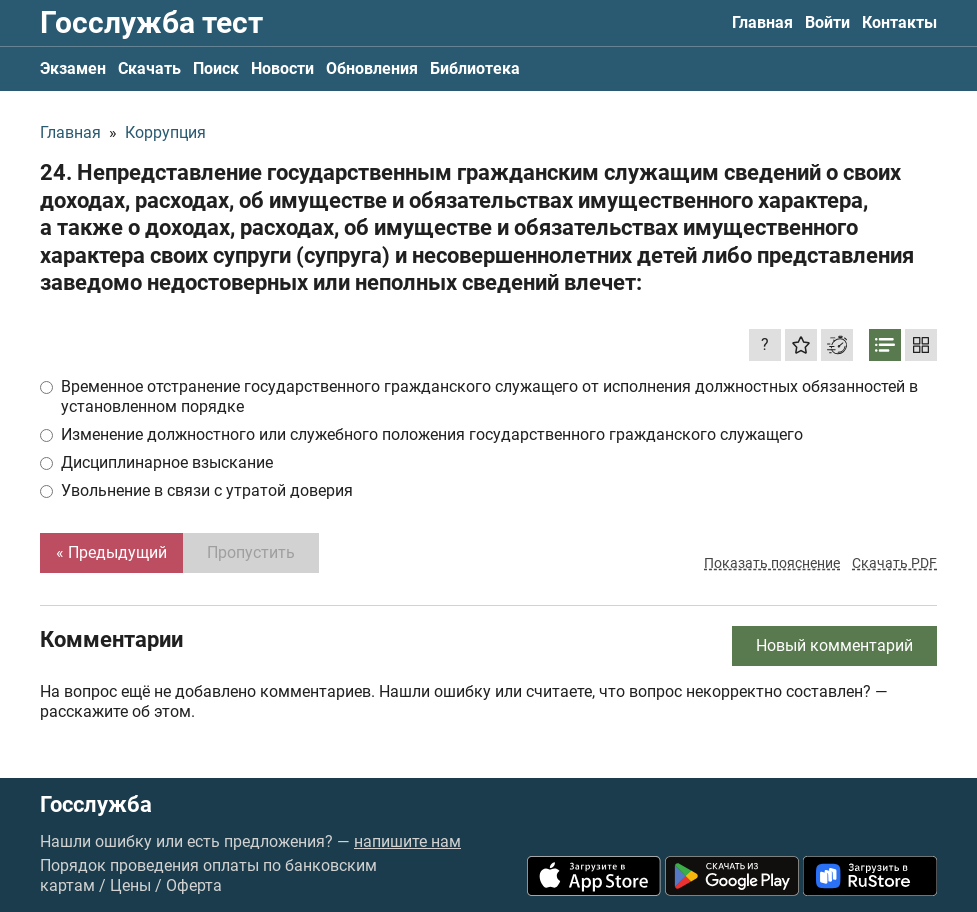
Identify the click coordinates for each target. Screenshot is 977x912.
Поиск (216, 68)
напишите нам (407, 841)
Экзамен (73, 68)
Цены (130, 885)
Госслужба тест (151, 22)
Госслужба (96, 805)
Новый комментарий (834, 645)
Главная (762, 22)
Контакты (899, 22)
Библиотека (475, 68)
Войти (827, 22)
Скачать (149, 68)
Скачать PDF (894, 563)
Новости (282, 68)
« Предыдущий (111, 552)
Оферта (194, 885)
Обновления (372, 68)
